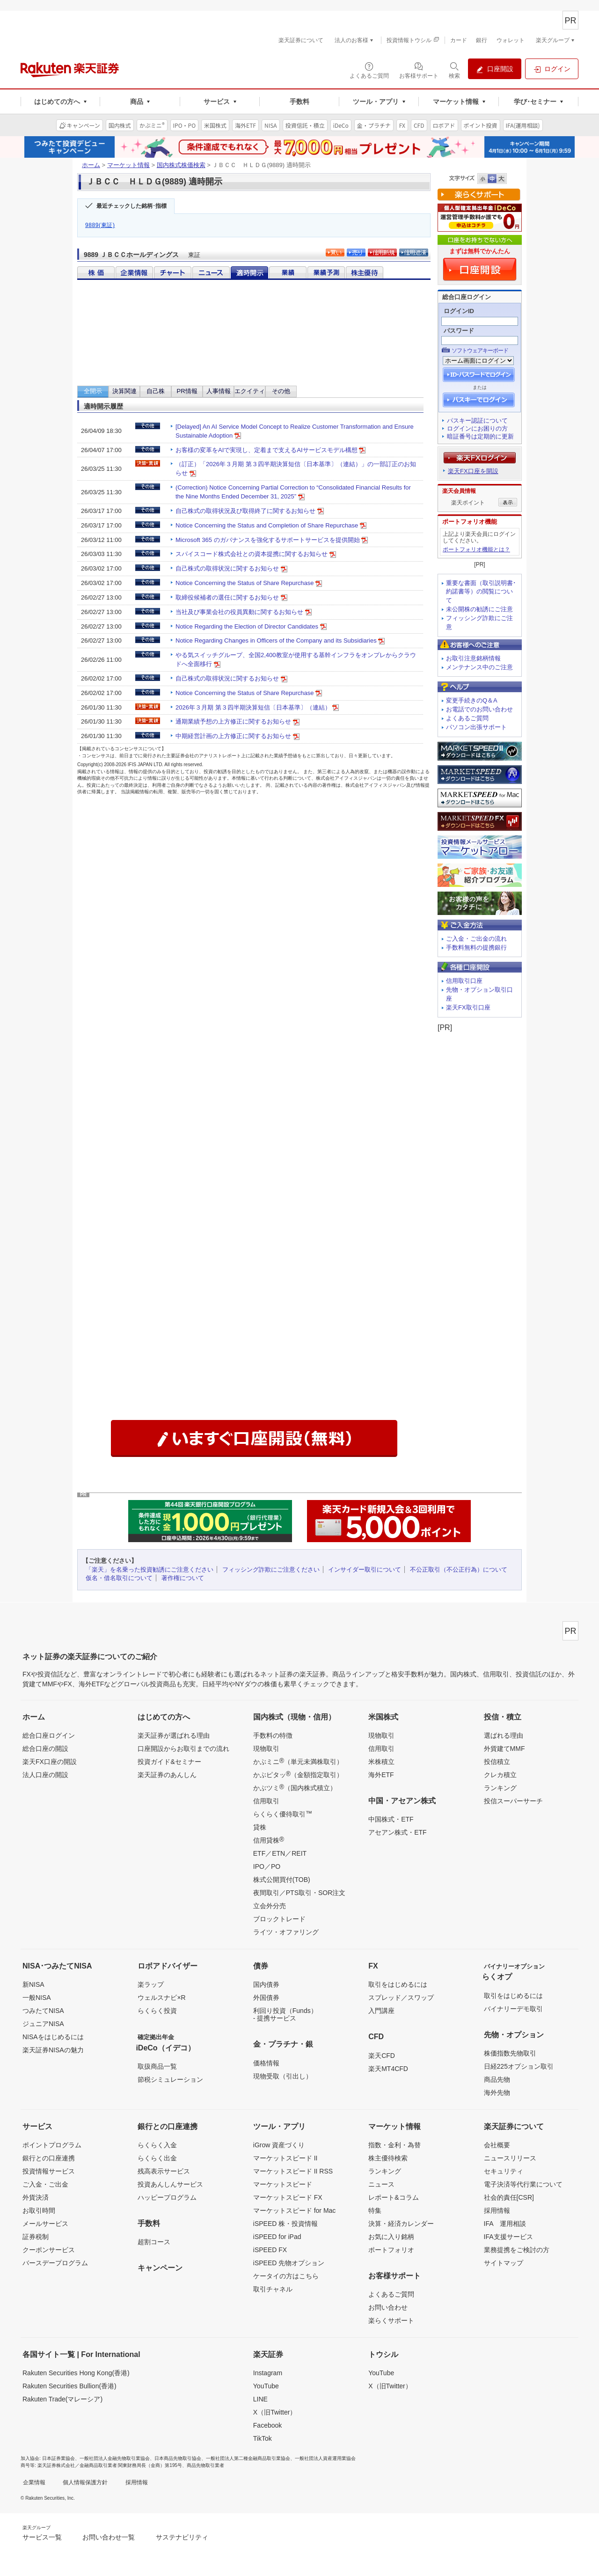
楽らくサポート (391, 2320)
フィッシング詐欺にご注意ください (271, 1569)
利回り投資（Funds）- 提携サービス (285, 2014)
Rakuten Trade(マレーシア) (62, 2399)
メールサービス (45, 2223)
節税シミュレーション (170, 2079)
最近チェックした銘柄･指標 (131, 206)
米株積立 (381, 1761)
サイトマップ (503, 2263)
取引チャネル (272, 2289)
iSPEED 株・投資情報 (285, 2223)
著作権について (182, 1577)
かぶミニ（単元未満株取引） (298, 1761)
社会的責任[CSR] (509, 2197)
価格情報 (266, 2063)
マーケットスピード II (285, 2158)
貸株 (259, 1827)
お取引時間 (38, 2210)
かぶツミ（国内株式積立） (294, 1787)
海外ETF (381, 1774)
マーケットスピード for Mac (294, 2210)
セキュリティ (503, 2171)
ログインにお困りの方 (477, 428)
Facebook (267, 2425)
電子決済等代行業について (523, 2184)
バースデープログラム (55, 2263)
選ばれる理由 (503, 1735)
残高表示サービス (164, 2171)
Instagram (267, 2373)
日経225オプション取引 (519, 2066)
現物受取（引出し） (282, 2076)
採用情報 (497, 2210)
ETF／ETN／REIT (280, 1853)
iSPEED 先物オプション (288, 2263)
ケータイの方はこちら (286, 2276)
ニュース (381, 2184)
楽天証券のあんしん (167, 1774)
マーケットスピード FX (287, 2197)
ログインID (459, 311)
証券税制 (35, 2236)
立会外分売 (269, 1906)
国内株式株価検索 (181, 164)
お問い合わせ (388, 2307)
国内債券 (266, 1984)
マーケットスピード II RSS (293, 2171)
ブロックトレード (279, 1919)
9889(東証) (100, 225)
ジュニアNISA (43, 2023)
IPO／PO (266, 1866)
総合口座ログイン (48, 1735)
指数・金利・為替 (394, 2145)
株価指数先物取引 (510, 2053)
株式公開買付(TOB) (281, 1879)
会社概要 (497, 2145)
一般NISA (36, 1997)
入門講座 (381, 2010)
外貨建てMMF (504, 1748)
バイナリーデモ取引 (513, 2008)
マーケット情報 (128, 164)
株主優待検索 (388, 2158)
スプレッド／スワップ (401, 1997)
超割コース (154, 2242)
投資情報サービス (48, 2171)
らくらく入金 (157, 2145)
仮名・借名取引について (119, 1577)
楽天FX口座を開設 (473, 471)
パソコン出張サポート (476, 727)
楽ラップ (151, 1984)
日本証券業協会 (58, 2458)
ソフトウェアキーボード (480, 350)
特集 (374, 2210)
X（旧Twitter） (275, 2412)
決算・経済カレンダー (401, 2223)
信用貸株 (268, 1840)
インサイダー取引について (364, 1569)
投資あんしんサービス (170, 2184)
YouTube (266, 2386)
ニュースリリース (510, 2158)
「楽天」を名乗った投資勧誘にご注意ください (149, 1569)
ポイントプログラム (51, 2145)
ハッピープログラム (167, 2197)
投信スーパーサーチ (513, 1801)
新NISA (33, 1984)
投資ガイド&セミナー (169, 1761)
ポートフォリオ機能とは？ (476, 549)
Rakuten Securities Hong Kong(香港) (76, 2373)
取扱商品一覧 (157, 2066)
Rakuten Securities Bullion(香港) (69, 2386)
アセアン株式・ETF (397, 1832)
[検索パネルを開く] (454, 70)
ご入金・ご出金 (45, 2184)
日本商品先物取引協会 (177, 2458)
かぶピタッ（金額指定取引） (298, 1774)
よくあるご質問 (467, 718)
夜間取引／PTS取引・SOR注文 (299, 1892)
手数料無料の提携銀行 (476, 947)
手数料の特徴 (272, 1735)
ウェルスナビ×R (161, 1997)
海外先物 (497, 2092)
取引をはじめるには (397, 1984)
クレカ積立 (500, 1774)
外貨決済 (35, 2197)
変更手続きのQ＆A (471, 700)
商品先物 (497, 2079)
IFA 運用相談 (505, 2223)
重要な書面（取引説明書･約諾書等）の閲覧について (481, 591)
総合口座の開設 (45, 1748)
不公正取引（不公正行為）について (458, 1569)
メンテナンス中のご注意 (479, 667)
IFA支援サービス (508, 2236)
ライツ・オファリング (286, 1932)
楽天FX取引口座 (468, 1007)
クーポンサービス (48, 2250)
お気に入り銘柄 (391, 2236)
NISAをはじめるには (53, 2037)
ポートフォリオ (391, 2250)
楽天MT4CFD (388, 2068)
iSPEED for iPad (277, 2236)
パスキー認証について (477, 420)
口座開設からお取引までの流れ (183, 1748)
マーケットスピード (282, 2184)
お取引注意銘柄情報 (473, 658)
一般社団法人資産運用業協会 (325, 2458)
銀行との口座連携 (48, 2158)
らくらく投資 (157, 2010)
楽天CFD (381, 2055)
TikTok (262, 2438)
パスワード (459, 330)
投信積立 (497, 1761)
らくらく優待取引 (282, 1813)
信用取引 (266, 1801)
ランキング (500, 1788)
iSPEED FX (270, 2250)
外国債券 (266, 1997)
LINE (260, 2399)
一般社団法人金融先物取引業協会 (115, 2458)
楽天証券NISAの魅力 (53, 2050)
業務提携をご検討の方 (516, 2250)
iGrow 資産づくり (279, 2145)
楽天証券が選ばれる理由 (174, 1735)
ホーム (91, 164)
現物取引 (266, 1748)
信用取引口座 (464, 980)
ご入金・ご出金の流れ (476, 938)
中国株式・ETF (390, 1819)
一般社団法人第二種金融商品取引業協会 (248, 2458)
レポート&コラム (393, 2197)
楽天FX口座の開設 (49, 1761)
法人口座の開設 (45, 1774)
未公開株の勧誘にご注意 (479, 609)
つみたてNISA (43, 2010)
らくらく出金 (157, 2158)
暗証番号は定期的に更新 (480, 436)
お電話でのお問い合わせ (479, 709)
